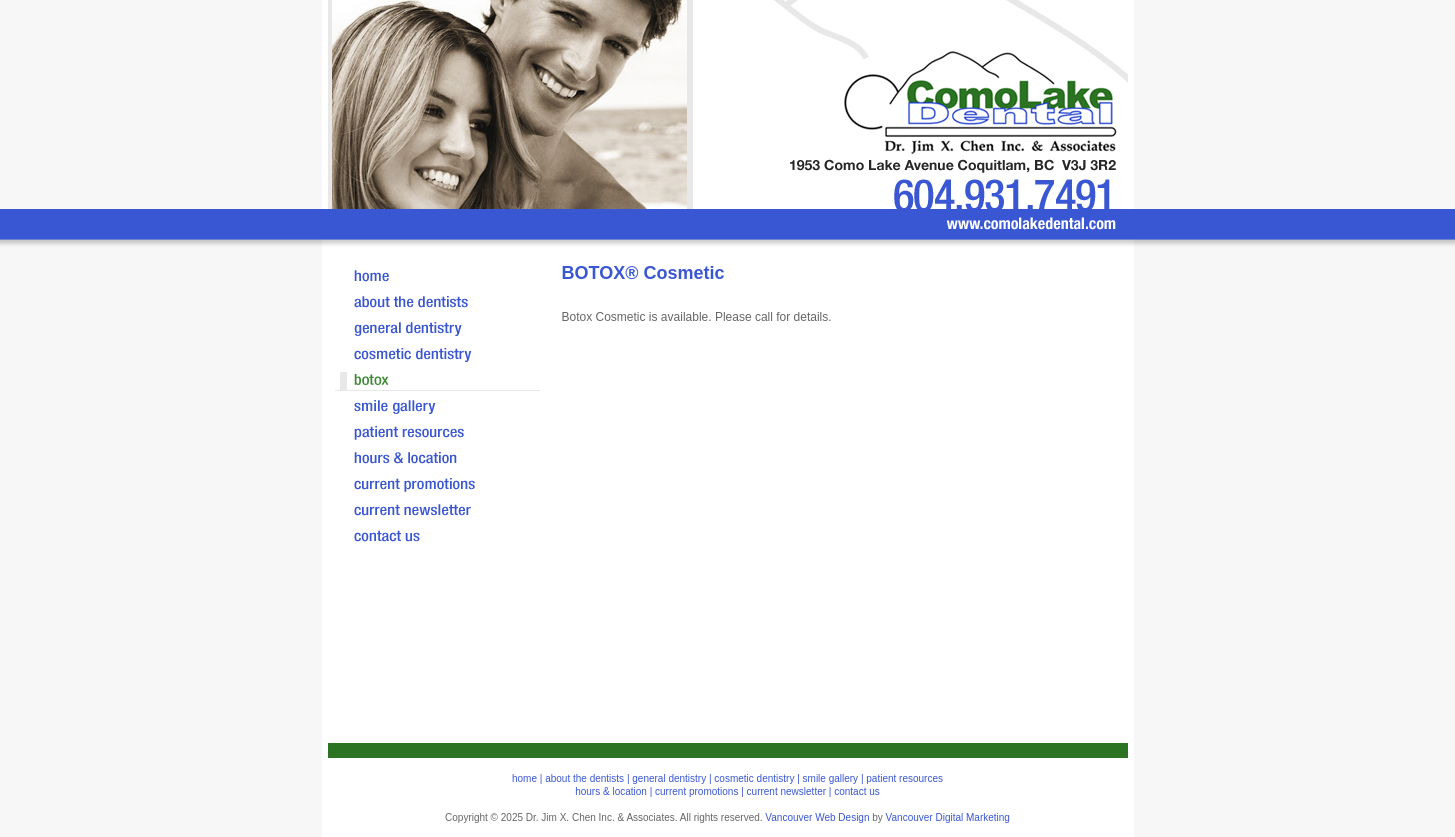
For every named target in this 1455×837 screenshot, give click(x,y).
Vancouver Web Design (817, 817)
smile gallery (831, 778)
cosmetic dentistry (754, 778)
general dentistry (669, 778)
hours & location (611, 791)
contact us (857, 791)
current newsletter (786, 791)
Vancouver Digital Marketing (948, 817)
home (524, 778)
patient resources (904, 778)
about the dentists (584, 778)
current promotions (696, 791)
